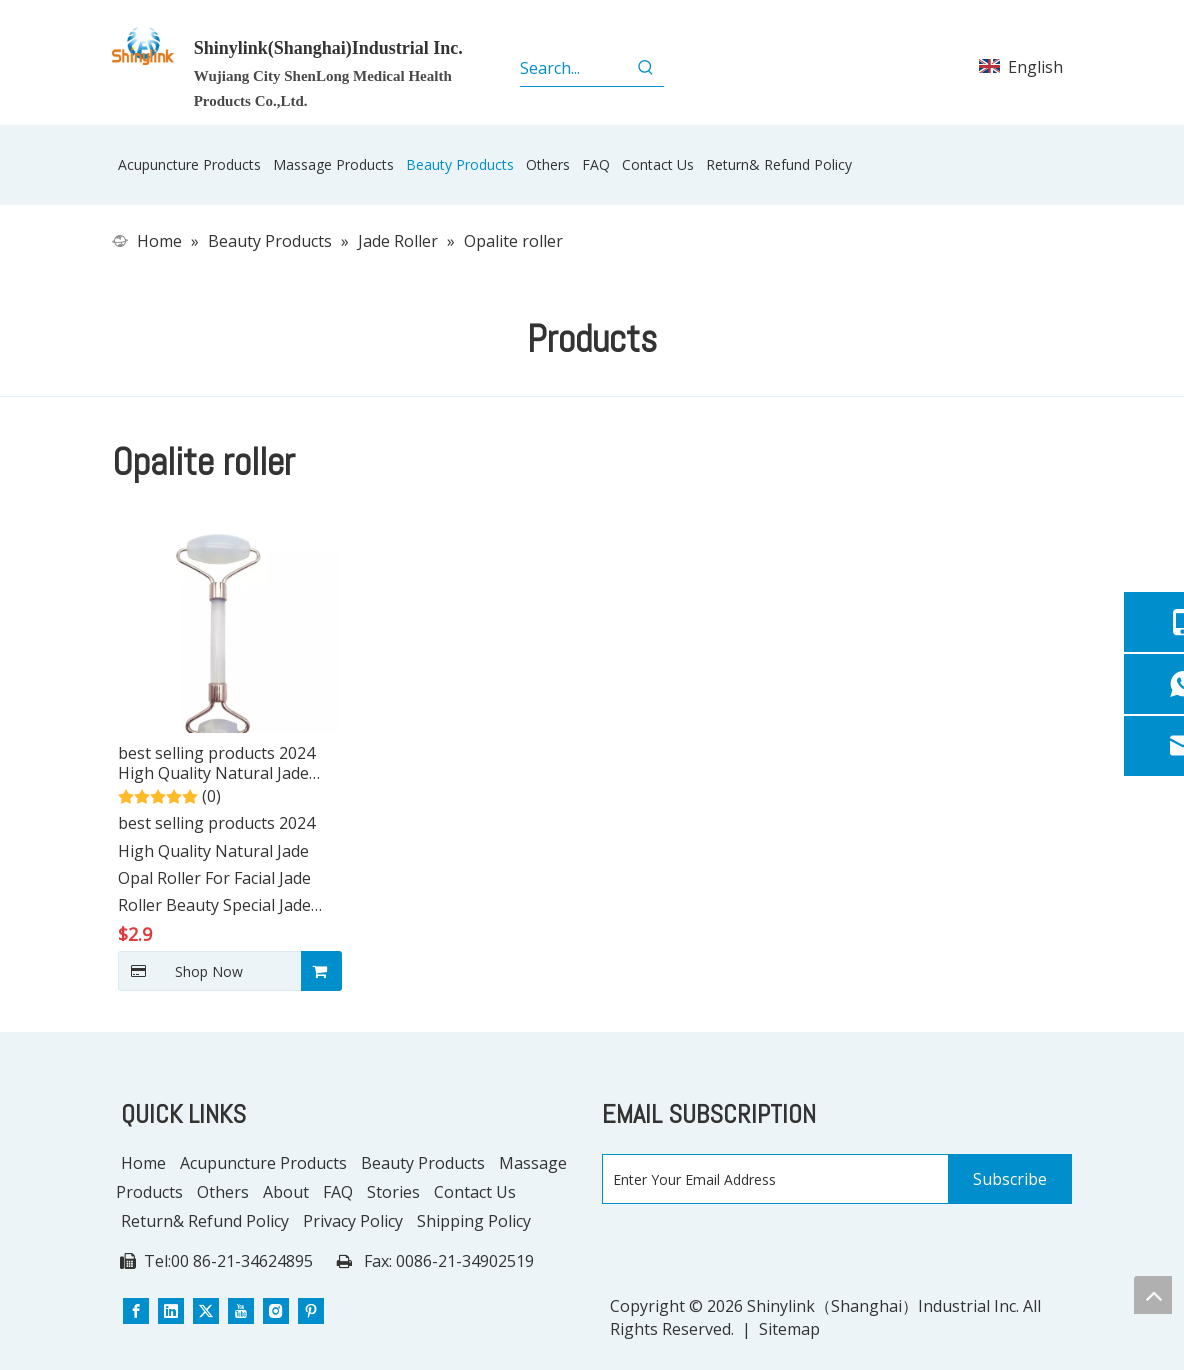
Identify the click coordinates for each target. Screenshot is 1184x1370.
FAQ (338, 1192)
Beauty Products (423, 1163)
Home (143, 1163)
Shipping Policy (474, 1221)
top (1153, 1295)
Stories (393, 1192)
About (286, 1192)
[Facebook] (136, 1309)
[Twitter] (206, 1309)
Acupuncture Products (263, 1163)
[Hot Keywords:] (646, 68)
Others (223, 1192)
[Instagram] (276, 1309)
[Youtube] (241, 1309)
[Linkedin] (171, 1309)
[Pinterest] (311, 1309)
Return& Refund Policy (205, 1221)
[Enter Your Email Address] (771, 1180)
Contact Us (475, 1192)
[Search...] (573, 68)
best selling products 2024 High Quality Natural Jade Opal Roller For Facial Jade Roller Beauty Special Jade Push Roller (216, 763)
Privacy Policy (353, 1221)
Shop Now (180, 971)
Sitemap (789, 1329)
